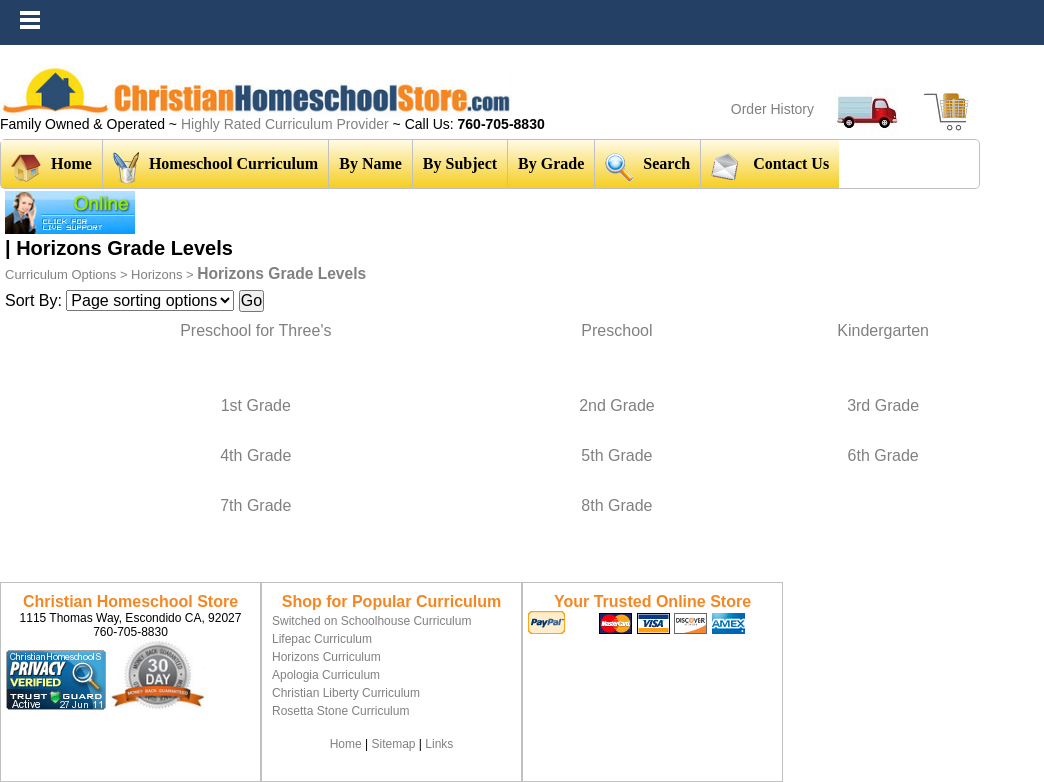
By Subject (460, 163)
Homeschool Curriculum (215, 168)
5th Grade (616, 455)
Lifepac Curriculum (322, 639)
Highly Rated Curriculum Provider (287, 124)
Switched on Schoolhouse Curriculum (371, 621)
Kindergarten (883, 330)
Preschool (616, 330)
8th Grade (616, 505)
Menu (1024, 10)
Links (439, 744)
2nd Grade (617, 405)
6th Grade (883, 455)
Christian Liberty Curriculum (346, 693)
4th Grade (255, 455)
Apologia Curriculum (326, 675)
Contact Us (770, 166)
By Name (370, 163)
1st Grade (256, 405)
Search (647, 166)
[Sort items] (150, 300)
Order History (772, 109)
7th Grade (255, 505)
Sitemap (393, 744)
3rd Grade (883, 405)
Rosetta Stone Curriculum (340, 711)
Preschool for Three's (255, 330)
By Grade (551, 163)
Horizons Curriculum (326, 657)
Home (51, 168)
